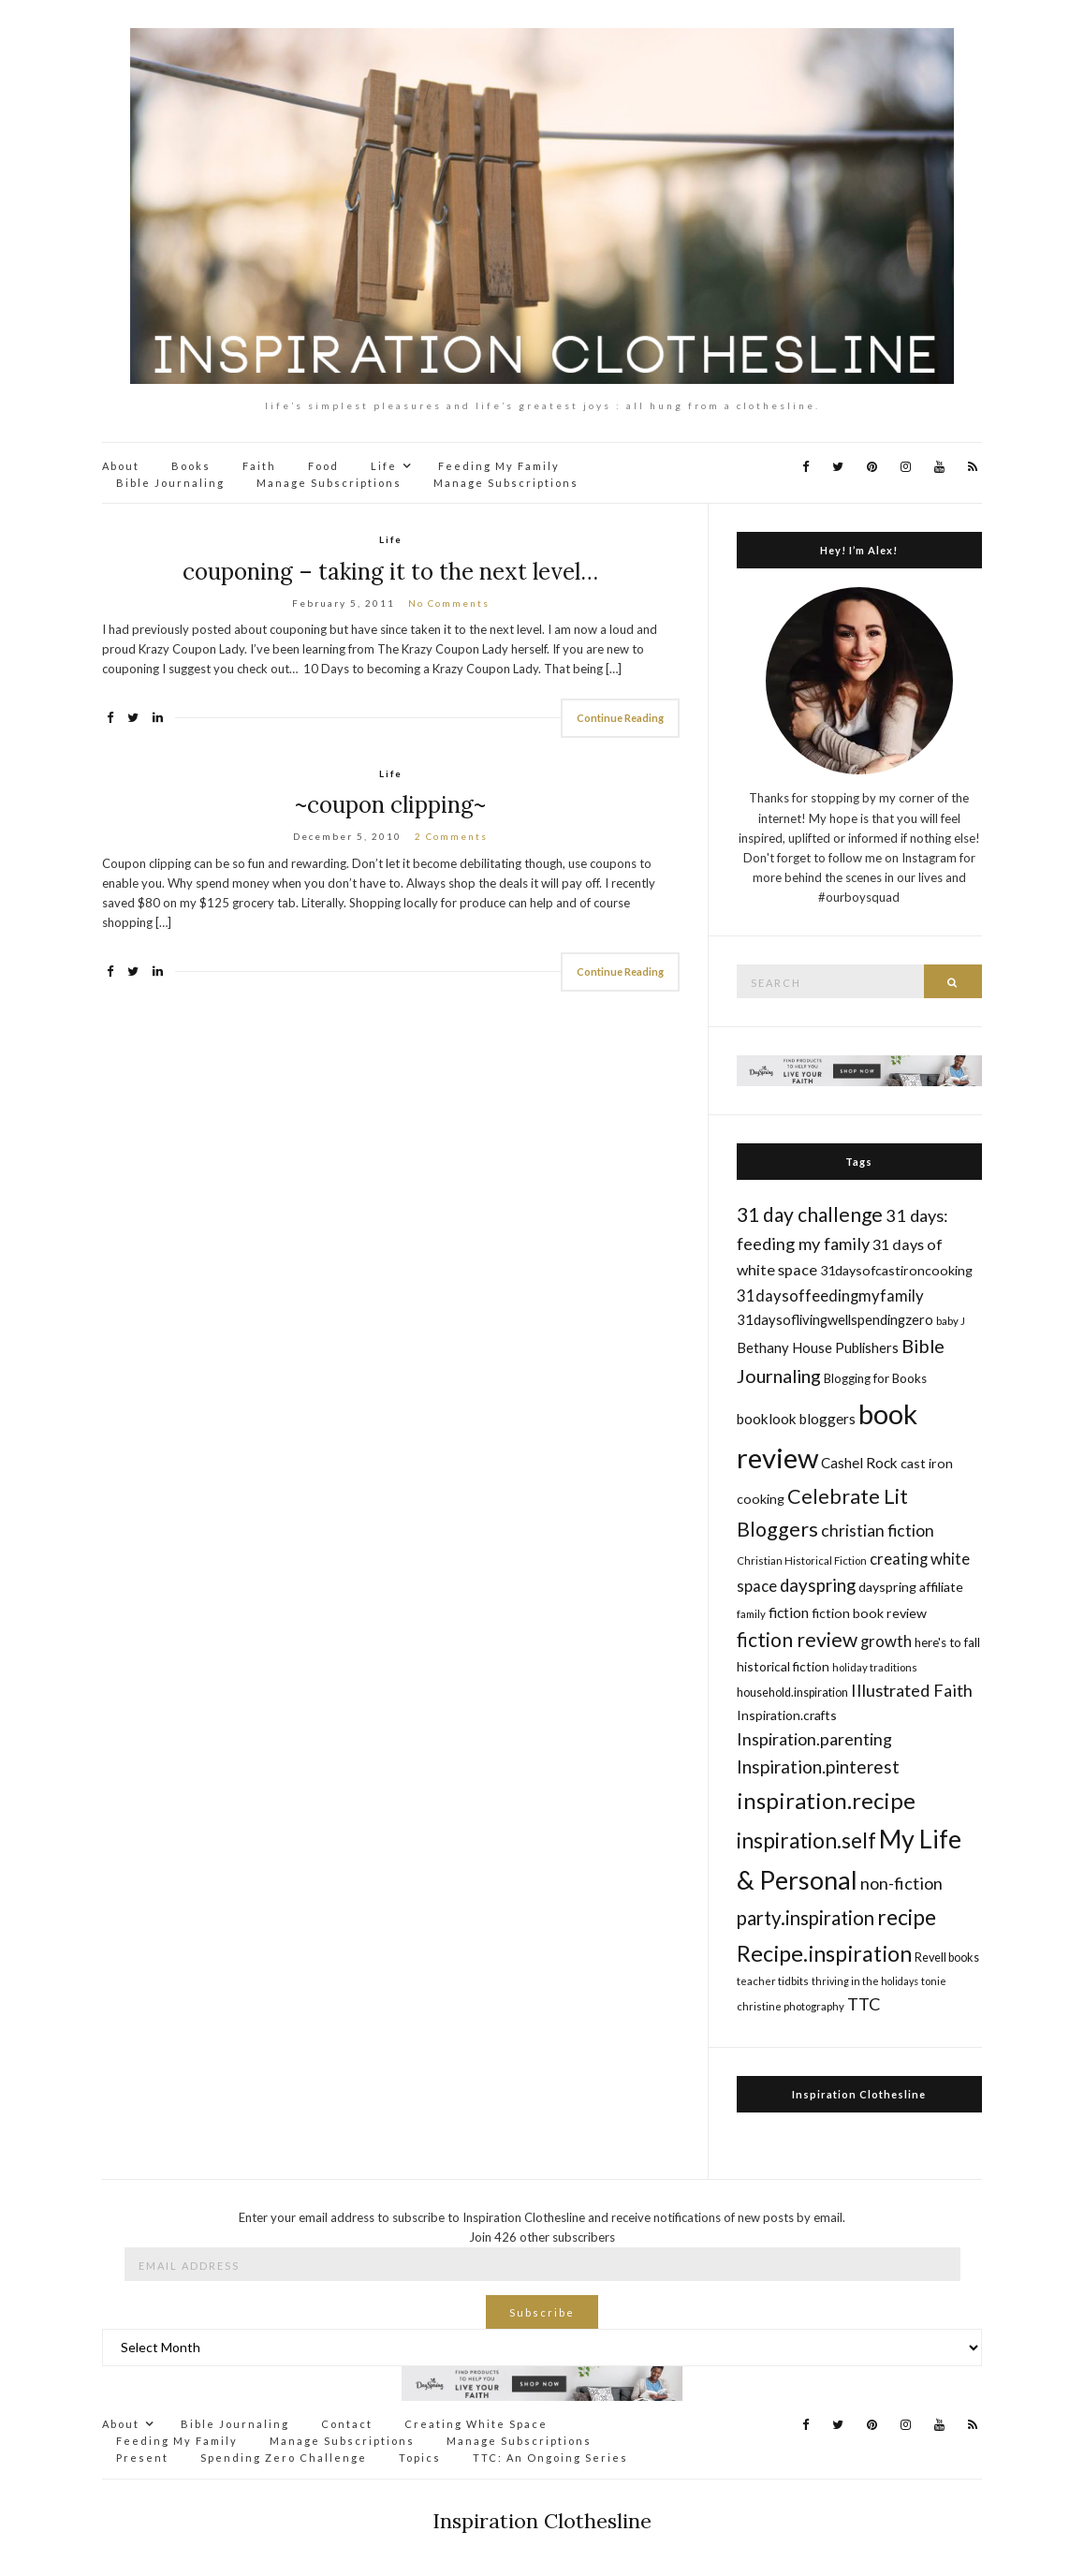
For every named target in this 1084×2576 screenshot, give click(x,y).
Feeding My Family (499, 466)
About (120, 466)
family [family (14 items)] (751, 1614)
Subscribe (542, 2312)
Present (142, 2457)
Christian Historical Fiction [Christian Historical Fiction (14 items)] (802, 1560)
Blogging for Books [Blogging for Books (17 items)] (875, 1378)
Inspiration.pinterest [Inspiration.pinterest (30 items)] (818, 1766)
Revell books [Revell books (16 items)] (947, 1957)
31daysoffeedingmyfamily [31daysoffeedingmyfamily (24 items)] (830, 1295)
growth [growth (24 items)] (886, 1641)
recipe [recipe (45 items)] (906, 1917)
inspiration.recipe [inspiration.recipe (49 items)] (826, 1800)
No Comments (449, 603)
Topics (420, 2457)
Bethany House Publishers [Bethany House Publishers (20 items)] (818, 1347)
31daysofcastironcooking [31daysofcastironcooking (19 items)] (896, 1270)
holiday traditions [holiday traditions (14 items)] (874, 1667)
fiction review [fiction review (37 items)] (797, 1639)
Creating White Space (476, 2424)
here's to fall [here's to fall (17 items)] (947, 1642)
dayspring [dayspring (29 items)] (818, 1585)
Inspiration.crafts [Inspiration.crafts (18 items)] (787, 1715)
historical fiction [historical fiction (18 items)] (783, 1666)
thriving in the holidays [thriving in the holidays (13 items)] (865, 1981)
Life (384, 466)
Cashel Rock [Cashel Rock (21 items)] (859, 1462)
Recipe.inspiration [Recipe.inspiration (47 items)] (824, 1953)
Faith (259, 466)
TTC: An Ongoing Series (550, 2457)
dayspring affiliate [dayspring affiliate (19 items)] (910, 1587)
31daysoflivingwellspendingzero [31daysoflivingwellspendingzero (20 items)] (835, 1319)
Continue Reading (620, 718)
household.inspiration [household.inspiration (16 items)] (792, 1692)
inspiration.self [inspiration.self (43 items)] (806, 1840)
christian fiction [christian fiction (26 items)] (877, 1530)
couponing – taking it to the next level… (390, 571)
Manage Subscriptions (329, 483)
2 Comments (451, 836)
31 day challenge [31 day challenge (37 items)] (810, 1214)
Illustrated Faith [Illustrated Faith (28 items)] (912, 1690)
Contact (347, 2424)
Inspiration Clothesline (859, 2094)
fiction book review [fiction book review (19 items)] (869, 1613)
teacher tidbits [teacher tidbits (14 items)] (773, 1981)
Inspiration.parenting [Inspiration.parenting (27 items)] (814, 1739)
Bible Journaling (170, 483)
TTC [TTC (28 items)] (864, 2004)
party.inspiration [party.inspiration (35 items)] (805, 1917)
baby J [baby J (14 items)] (950, 1321)
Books (191, 466)
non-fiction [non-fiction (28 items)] (901, 1883)
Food (323, 466)
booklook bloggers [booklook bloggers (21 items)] (796, 1418)
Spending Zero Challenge (283, 2457)
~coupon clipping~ (390, 804)
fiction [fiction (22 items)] (789, 1612)
